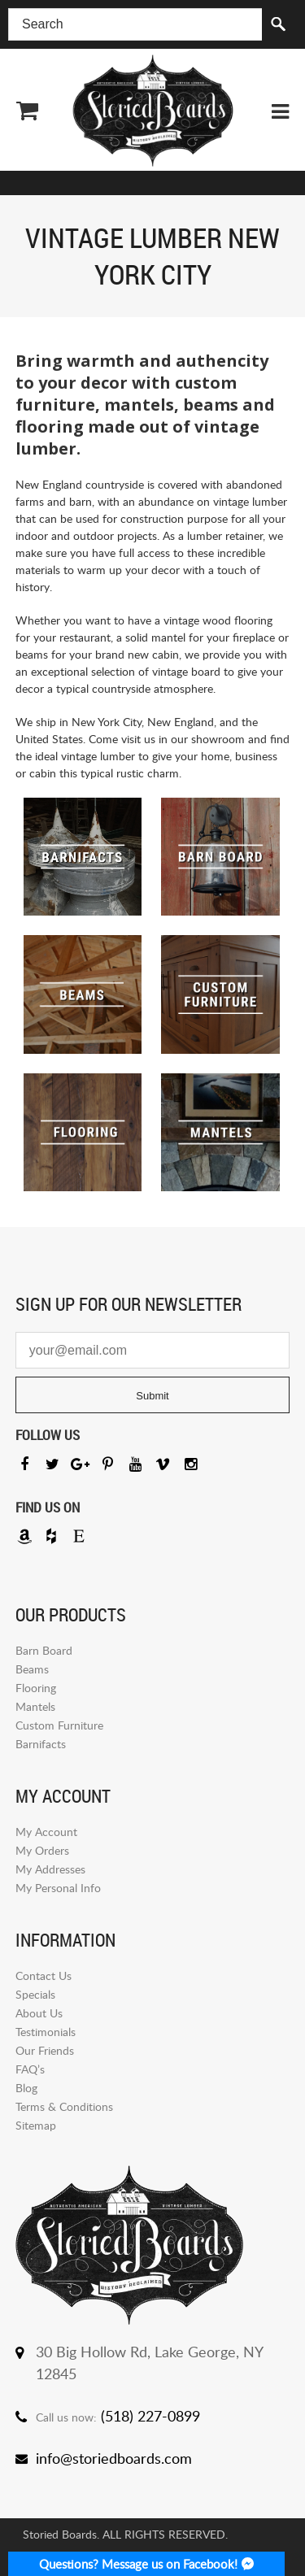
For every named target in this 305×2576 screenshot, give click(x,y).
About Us (39, 2013)
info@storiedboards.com (114, 2458)
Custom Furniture (59, 1725)
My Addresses (50, 1869)
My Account (46, 1831)
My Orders (42, 1850)
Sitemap (35, 2125)
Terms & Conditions (64, 2106)
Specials (35, 1994)
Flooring (35, 1687)
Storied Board (153, 111)
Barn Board (43, 1650)
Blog (26, 2087)
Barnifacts (40, 1743)
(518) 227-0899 (150, 2416)
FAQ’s (30, 2069)
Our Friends (44, 2050)
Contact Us (43, 1975)
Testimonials (45, 2031)
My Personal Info (58, 1887)
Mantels (35, 1706)
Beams (32, 1669)
